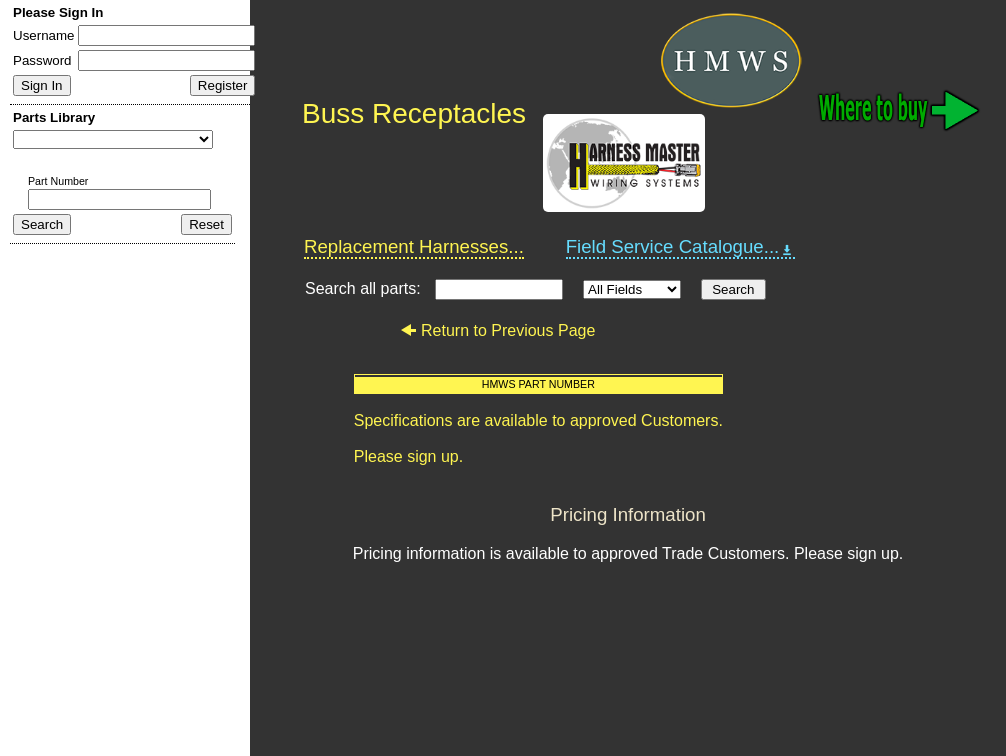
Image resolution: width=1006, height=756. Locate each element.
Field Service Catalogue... (681, 247)
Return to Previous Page (497, 330)
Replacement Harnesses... (414, 246)
